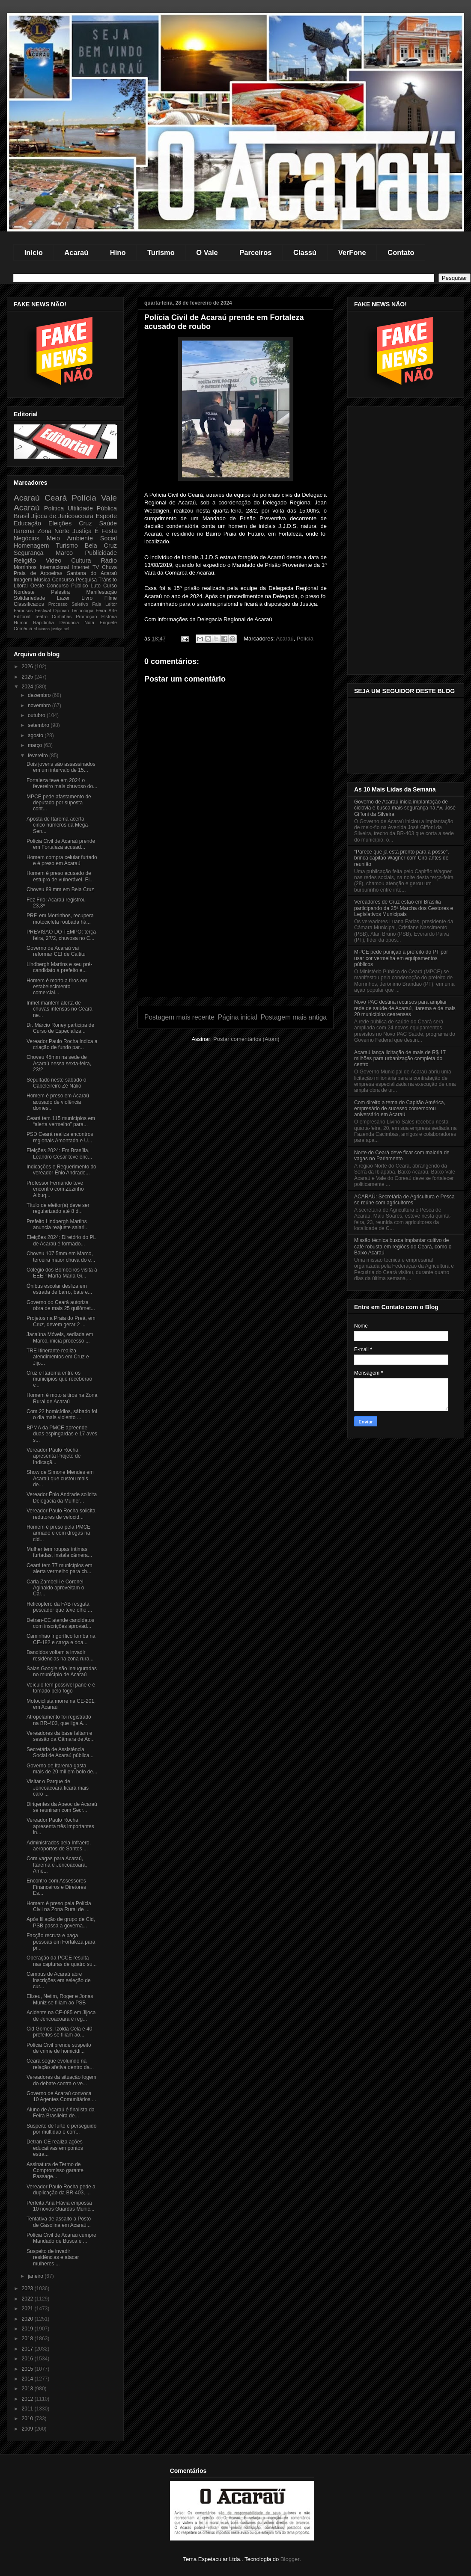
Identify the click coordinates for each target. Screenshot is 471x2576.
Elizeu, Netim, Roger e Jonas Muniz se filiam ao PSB (60, 1999)
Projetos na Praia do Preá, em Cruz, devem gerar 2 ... (61, 1321)
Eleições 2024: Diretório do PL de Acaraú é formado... (61, 1240)
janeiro (36, 2276)
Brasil (21, 516)
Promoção (86, 616)
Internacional (54, 567)
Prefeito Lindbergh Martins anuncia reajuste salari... (58, 1224)
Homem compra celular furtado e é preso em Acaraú (62, 860)
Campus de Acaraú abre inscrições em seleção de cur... (59, 1980)
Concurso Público (67, 586)
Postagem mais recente (179, 1017)
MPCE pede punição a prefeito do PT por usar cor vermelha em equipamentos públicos (401, 958)
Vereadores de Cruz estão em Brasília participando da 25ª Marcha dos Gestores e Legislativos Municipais (403, 908)
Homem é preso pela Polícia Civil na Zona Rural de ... (59, 1906)
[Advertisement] (235, 936)
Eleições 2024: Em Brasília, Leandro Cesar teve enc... (59, 1153)
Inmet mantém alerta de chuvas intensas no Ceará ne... (59, 1009)
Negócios (26, 538)
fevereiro (38, 756)
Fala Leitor (104, 604)
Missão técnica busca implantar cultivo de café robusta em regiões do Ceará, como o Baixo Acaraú (402, 1246)
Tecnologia (83, 610)
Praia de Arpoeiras (38, 573)
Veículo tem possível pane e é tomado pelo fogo (61, 1688)
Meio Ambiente (70, 538)
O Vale (207, 252)
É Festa (106, 531)
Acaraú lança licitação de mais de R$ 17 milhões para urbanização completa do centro (400, 1058)
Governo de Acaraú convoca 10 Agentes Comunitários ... (61, 2096)
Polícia (305, 638)
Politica (54, 508)
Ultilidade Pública (92, 508)
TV (95, 567)
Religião (25, 560)
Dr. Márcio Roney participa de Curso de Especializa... (60, 1028)
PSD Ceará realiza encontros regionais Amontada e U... (60, 1137)
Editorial (22, 616)
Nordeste (24, 592)
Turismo (161, 252)
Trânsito (107, 580)
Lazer (63, 598)
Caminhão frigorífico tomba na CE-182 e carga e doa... (61, 1639)
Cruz (85, 523)
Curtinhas (62, 616)
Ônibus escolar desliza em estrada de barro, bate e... (59, 1289)
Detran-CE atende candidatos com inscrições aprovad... (60, 1623)
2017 (28, 2349)
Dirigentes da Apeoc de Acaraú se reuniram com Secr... (62, 1807)
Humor (20, 622)
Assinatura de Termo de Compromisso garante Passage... (55, 2170)
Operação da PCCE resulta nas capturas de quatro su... (62, 1961)
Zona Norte (54, 531)
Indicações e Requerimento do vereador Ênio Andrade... (61, 1170)
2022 (28, 2299)
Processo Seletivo (68, 604)
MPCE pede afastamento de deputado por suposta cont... (59, 803)
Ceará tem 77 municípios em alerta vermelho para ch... (59, 1568)
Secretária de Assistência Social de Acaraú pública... (60, 1752)
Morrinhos (25, 567)
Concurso (63, 580)
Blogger (289, 2559)
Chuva (109, 567)
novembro (40, 705)
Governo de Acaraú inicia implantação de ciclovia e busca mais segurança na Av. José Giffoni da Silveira (405, 808)
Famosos (23, 610)
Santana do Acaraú (92, 573)
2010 (28, 2419)
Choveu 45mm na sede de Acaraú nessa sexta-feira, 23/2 (59, 1063)
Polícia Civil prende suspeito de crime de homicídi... (59, 2048)
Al (35, 628)
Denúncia (69, 622)
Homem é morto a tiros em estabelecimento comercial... (57, 987)
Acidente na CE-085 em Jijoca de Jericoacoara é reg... (61, 2016)
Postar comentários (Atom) (246, 1039)
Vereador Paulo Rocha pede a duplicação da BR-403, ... (61, 2190)
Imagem (23, 580)
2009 (28, 2429)
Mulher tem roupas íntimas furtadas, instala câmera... (59, 1552)
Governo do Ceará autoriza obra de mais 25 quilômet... (61, 1305)
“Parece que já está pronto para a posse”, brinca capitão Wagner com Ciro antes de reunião (401, 858)
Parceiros (255, 252)
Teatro (41, 616)
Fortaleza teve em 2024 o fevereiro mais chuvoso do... (62, 783)
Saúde (108, 523)
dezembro (40, 695)
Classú (304, 252)
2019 (28, 2329)
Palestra (60, 592)
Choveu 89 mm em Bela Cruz (60, 889)
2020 (28, 2319)
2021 (28, 2309)
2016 (28, 2359)
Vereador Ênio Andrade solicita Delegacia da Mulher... (62, 1497)
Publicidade (101, 552)
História (109, 616)
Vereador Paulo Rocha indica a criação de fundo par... (62, 1044)
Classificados (29, 604)
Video (54, 560)
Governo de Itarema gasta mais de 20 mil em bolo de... (62, 1769)
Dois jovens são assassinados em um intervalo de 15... (61, 767)
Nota (89, 622)
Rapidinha (43, 622)
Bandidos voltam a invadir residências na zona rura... (60, 1655)
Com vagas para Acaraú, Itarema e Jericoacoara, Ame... (57, 1865)
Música (42, 580)
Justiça (82, 531)
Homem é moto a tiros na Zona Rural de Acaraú (62, 1398)
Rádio (109, 560)
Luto (96, 586)
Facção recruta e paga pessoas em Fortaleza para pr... (61, 1942)
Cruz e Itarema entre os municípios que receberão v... (59, 1379)
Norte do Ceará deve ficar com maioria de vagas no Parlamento (402, 1156)
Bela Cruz (101, 545)
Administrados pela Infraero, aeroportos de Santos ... (59, 1846)
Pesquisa (86, 580)
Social (108, 538)
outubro (37, 715)
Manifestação (101, 592)
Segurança (29, 552)
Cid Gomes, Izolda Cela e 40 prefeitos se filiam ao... (59, 2032)
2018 (28, 2339)
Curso (110, 586)
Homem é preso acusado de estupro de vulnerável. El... (60, 876)
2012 (28, 2399)
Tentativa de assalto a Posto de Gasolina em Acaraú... (59, 2222)
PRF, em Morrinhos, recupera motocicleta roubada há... (60, 919)
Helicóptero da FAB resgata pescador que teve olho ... (59, 1607)
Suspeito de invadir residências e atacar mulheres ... (53, 2257)
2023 (28, 2288)
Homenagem (31, 545)
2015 (28, 2369)
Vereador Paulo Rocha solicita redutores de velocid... (61, 1514)
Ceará (56, 497)
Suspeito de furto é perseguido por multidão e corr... (61, 2129)
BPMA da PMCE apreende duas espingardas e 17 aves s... (62, 1434)
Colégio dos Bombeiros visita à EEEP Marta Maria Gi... (62, 1273)
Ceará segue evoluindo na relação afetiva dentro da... (60, 2064)
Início (33, 252)
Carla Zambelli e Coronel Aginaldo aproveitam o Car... (55, 1588)
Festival (43, 610)
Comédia (23, 628)
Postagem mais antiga (294, 1017)
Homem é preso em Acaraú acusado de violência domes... (58, 1102)
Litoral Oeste (29, 586)
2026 (28, 667)
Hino (118, 252)
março (36, 745)
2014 (28, 2379)
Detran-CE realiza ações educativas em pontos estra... (55, 2148)
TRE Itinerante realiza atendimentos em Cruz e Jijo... (58, 1357)
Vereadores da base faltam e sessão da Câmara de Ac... (61, 1736)
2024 (28, 687)
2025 (28, 677)
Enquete (108, 622)
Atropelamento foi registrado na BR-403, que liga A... (59, 1720)
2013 (28, 2389)
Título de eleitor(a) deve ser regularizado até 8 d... (58, 1208)
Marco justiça (50, 628)
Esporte (106, 516)
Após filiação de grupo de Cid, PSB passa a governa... (61, 1922)
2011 (28, 2409)
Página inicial (237, 1017)
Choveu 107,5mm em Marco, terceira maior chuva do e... (61, 1257)
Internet (80, 567)
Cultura (81, 560)
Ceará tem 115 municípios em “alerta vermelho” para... (61, 1121)
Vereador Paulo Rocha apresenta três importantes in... (60, 1826)
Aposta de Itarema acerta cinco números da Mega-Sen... (58, 825)
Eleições (60, 523)
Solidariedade (29, 598)
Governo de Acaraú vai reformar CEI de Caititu (56, 951)
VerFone (352, 252)
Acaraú (76, 252)
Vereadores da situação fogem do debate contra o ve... (61, 2080)
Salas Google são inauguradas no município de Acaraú (62, 1672)
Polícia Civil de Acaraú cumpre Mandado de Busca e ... (61, 2238)
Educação (27, 523)
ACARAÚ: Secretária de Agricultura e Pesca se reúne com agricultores (404, 1200)
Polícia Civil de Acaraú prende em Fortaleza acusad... (61, 844)
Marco (64, 552)
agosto (36, 735)
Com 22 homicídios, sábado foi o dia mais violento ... (62, 1414)
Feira (100, 610)
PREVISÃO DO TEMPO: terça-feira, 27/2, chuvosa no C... (62, 935)
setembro (39, 725)
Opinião (61, 610)
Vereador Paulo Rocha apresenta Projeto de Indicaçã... (53, 1456)
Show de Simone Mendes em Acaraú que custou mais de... (60, 1478)
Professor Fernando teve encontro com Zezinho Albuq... (55, 1189)
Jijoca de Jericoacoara (62, 516)
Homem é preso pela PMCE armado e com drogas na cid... (58, 1533)
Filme (110, 598)
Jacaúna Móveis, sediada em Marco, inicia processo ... (60, 1337)
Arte (112, 610)
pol (66, 628)
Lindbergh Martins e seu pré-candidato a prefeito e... (59, 967)
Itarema (24, 531)
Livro (86, 598)
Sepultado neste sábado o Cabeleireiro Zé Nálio (56, 1083)
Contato (401, 252)
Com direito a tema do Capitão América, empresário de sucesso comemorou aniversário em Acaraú (399, 1109)
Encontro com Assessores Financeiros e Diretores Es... (56, 1887)
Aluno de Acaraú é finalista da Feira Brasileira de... (61, 2113)
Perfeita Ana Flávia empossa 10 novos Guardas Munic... (60, 2206)
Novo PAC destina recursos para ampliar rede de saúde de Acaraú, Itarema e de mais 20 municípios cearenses (405, 1008)
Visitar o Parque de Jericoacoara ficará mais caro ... (58, 1788)
